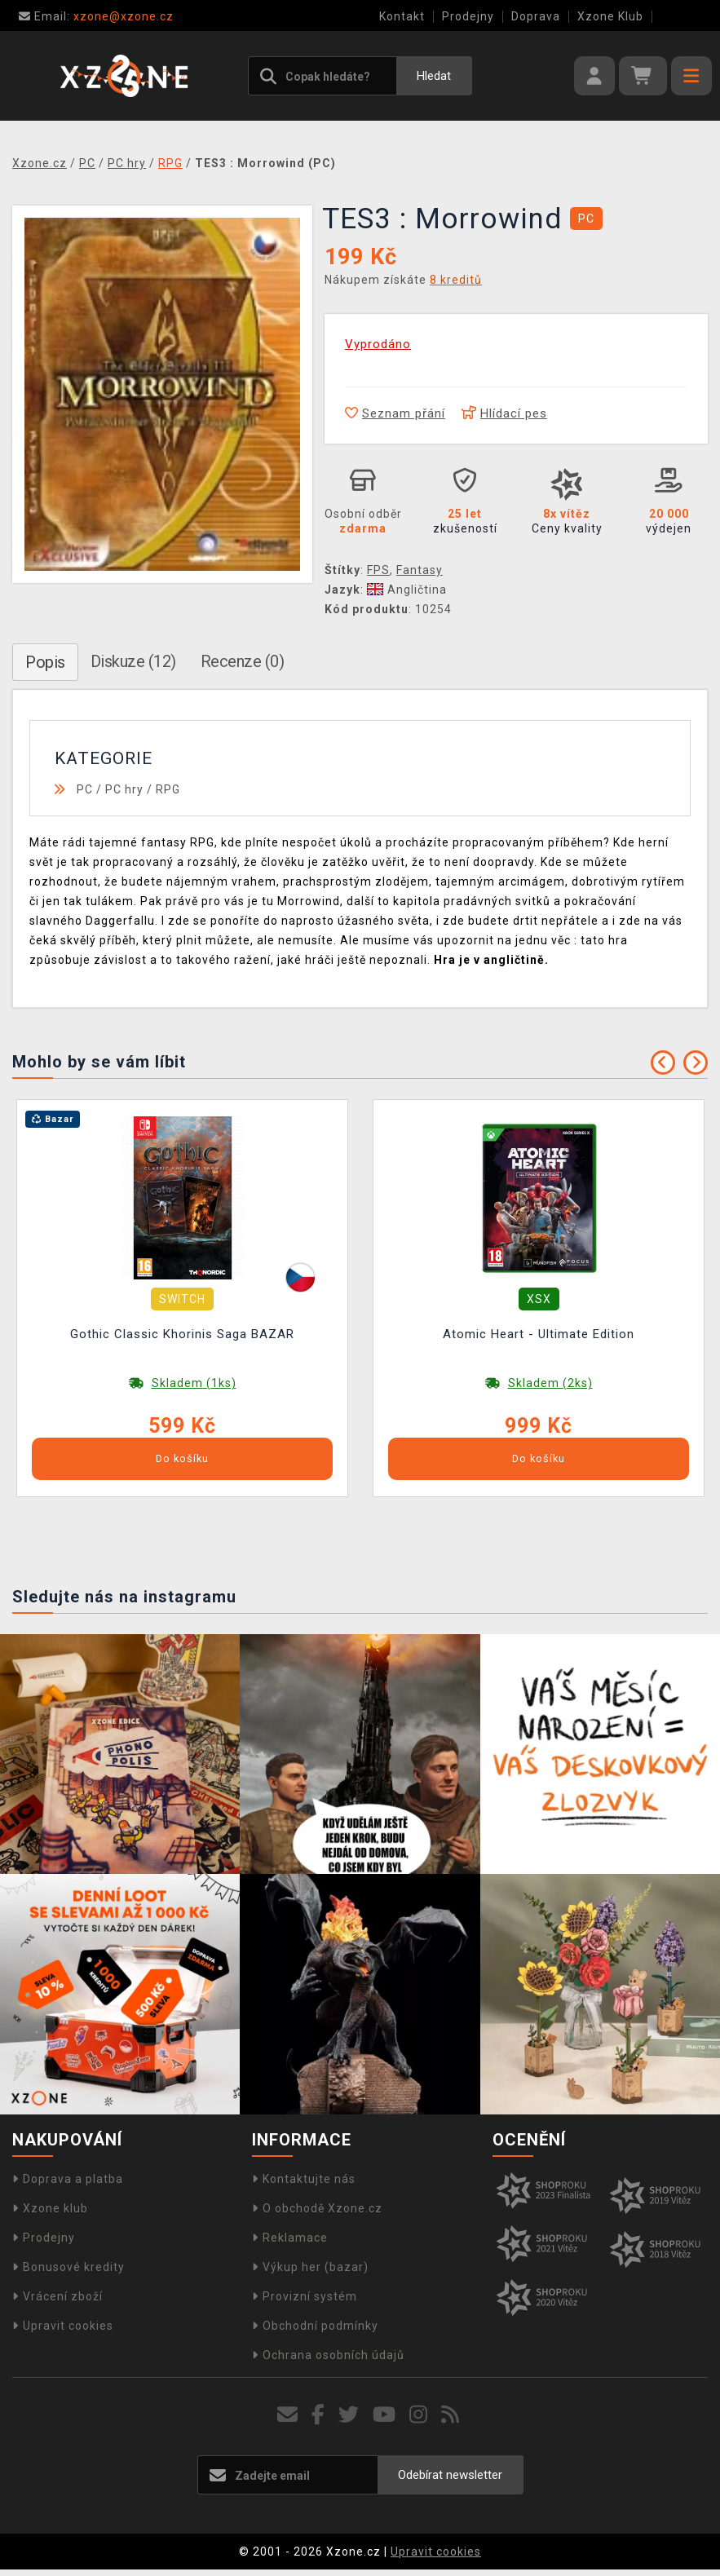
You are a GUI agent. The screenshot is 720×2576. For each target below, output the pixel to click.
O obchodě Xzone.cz (317, 2208)
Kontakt (402, 16)
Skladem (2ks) (550, 1383)
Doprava (535, 16)
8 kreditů (456, 279)
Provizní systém (304, 2296)
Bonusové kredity (68, 2266)
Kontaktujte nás (304, 2178)
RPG (168, 789)
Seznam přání (395, 413)
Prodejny (468, 16)
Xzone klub (50, 2208)
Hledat (434, 75)
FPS (378, 570)
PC (85, 789)
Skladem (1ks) (194, 1383)
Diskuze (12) (133, 661)
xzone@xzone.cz (96, 16)
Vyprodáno (378, 344)
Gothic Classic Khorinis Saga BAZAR (182, 1334)
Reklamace (290, 2237)
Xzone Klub (610, 16)
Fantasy (419, 570)
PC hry (124, 789)
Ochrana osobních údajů (328, 2355)
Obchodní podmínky (315, 2325)
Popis (45, 662)
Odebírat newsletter (450, 2475)
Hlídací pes (504, 413)
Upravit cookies (62, 2325)
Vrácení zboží (57, 2296)
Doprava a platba (67, 2178)
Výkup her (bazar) (310, 2266)
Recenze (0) (243, 661)
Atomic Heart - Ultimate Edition (538, 1334)
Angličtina (407, 589)
